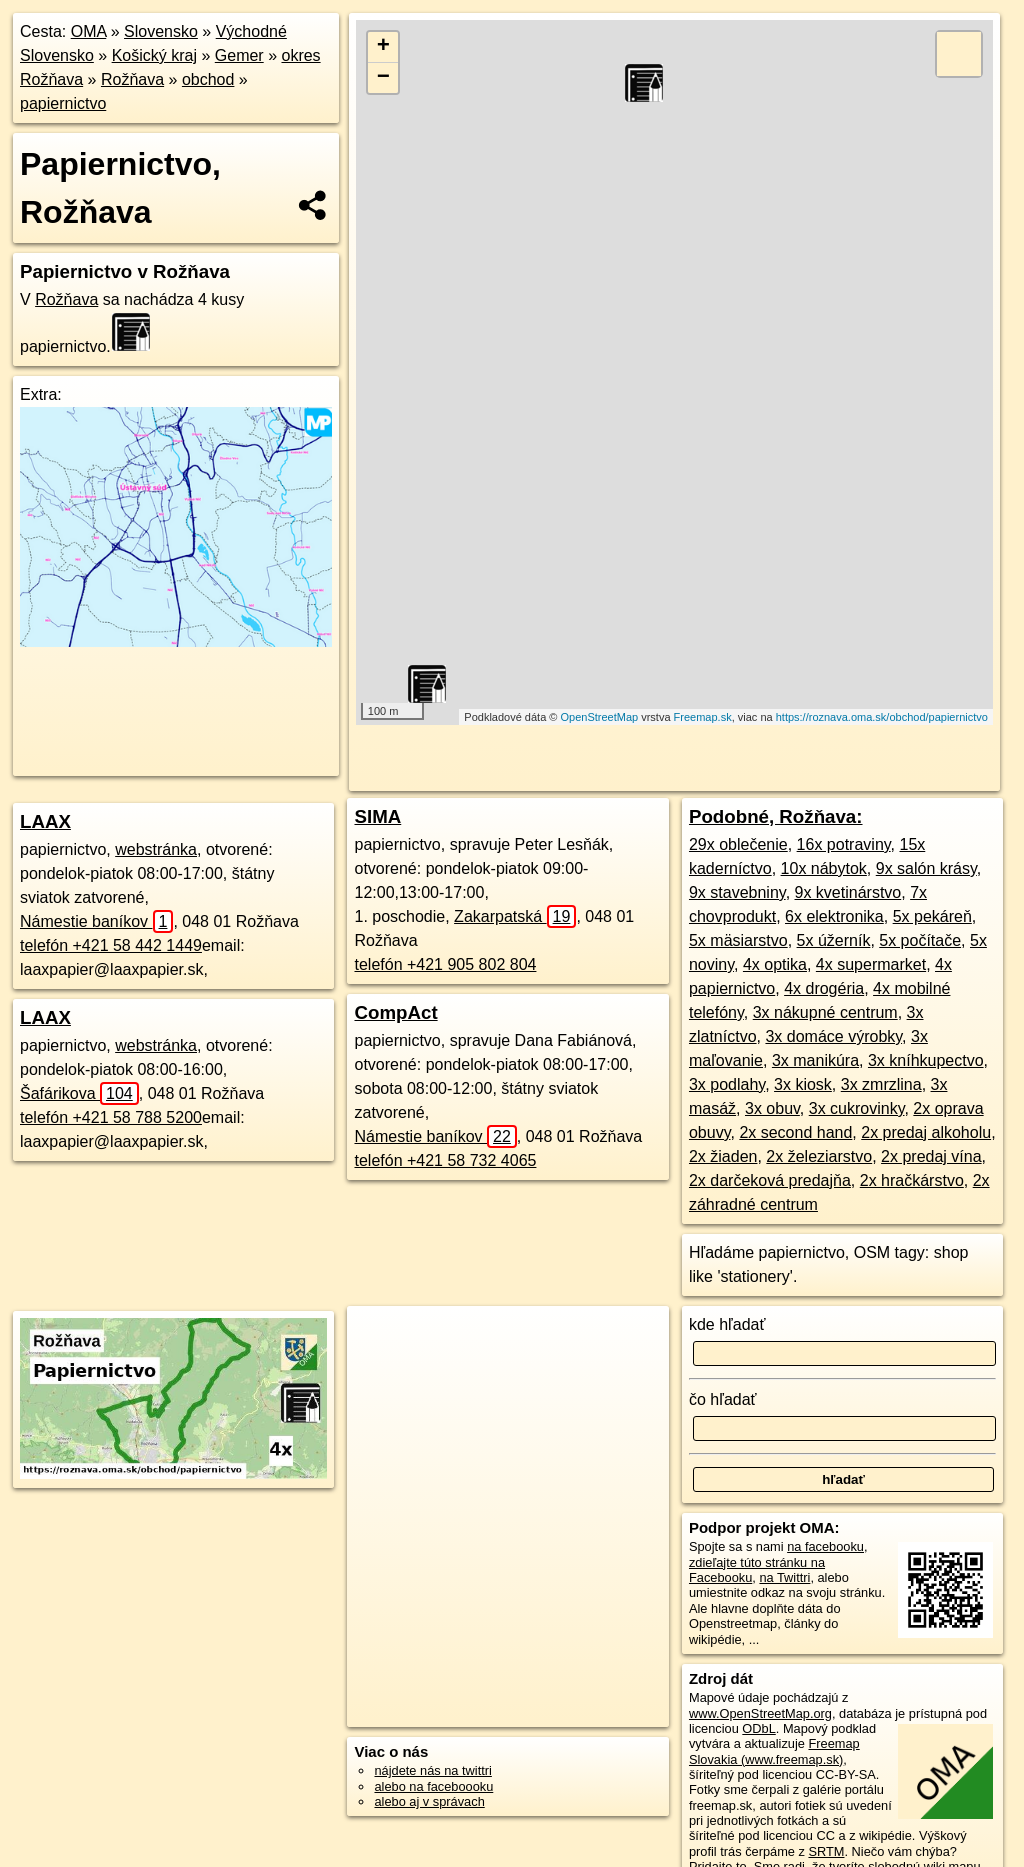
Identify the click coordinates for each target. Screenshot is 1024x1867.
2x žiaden (723, 1156)
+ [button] (383, 47)
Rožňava (132, 79)
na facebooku (825, 1546)
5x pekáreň (932, 916)
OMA (89, 31)
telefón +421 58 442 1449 (111, 945)
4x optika (775, 964)
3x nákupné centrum (825, 1012)
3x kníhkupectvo (926, 1060)
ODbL (758, 1728)
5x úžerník (834, 940)
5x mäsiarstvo (738, 940)
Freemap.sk (703, 717)
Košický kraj (154, 55)
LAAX (45, 821)
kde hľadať (727, 1324)
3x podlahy (727, 1084)
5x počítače (920, 940)
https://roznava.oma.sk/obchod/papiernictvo (882, 717)
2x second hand (795, 1132)
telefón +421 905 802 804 (445, 964)
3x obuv (772, 1108)
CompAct (395, 1012)
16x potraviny (844, 844)
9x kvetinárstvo (848, 892)
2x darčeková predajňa (770, 1180)
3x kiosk (803, 1084)
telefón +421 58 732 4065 (445, 1160)
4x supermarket (871, 964)
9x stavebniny (737, 892)
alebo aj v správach (429, 1801)
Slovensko (161, 31)
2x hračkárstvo (912, 1180)
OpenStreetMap (599, 717)
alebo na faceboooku (433, 1786)
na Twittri (784, 1577)
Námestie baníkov (96, 921)
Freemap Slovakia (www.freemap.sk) (774, 1751)
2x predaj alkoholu (926, 1132)
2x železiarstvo (819, 1156)
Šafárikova (79, 1093)
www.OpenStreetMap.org (760, 1713)
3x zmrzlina (881, 1084)
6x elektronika (834, 916)
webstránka (156, 849)
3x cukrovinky (857, 1108)
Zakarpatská (515, 916)
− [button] (383, 78)
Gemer (239, 55)
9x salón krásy (926, 868)
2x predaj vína (931, 1156)
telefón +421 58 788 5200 (111, 1117)
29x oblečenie (738, 844)
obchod (208, 79)
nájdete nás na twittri (432, 1770)
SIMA (377, 816)
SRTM (826, 1851)
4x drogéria (824, 988)
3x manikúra (815, 1060)
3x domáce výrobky (833, 1036)
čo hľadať (723, 1399)
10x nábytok (824, 868)
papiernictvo (63, 103)
